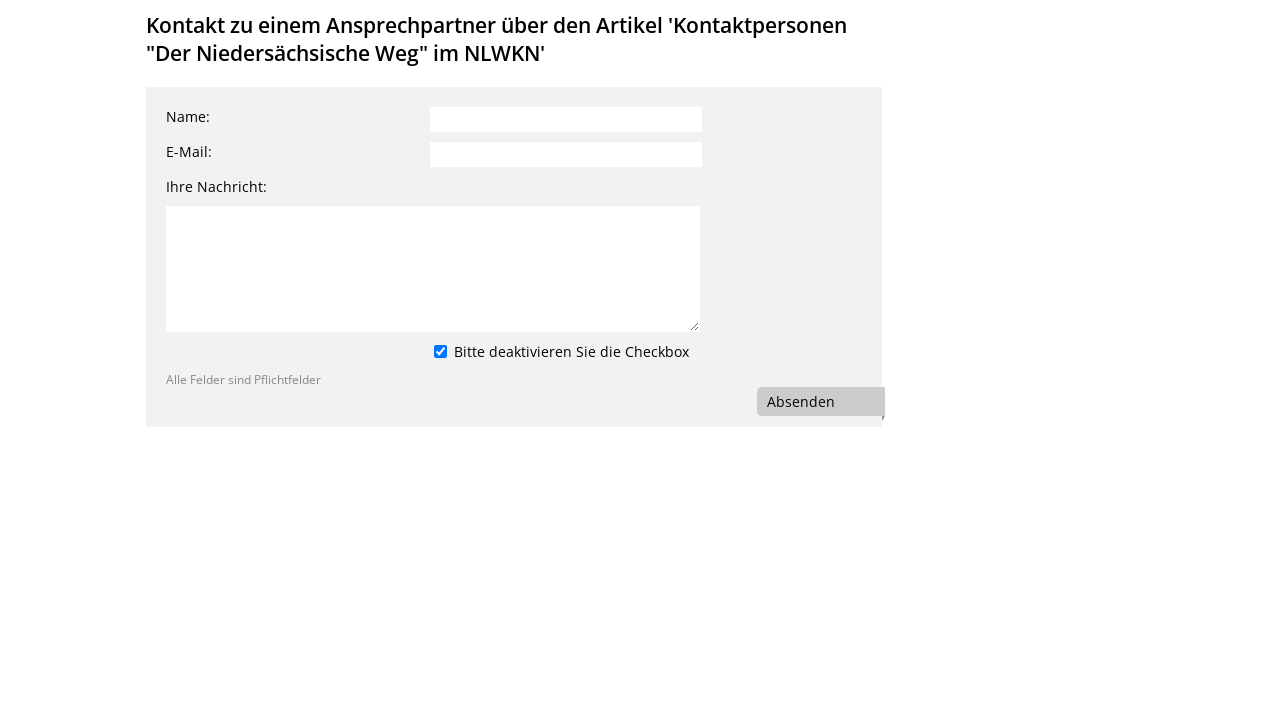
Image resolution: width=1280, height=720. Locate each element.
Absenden (801, 401)
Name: (188, 116)
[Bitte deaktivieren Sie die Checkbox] (440, 351)
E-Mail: (189, 151)
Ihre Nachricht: (216, 186)
